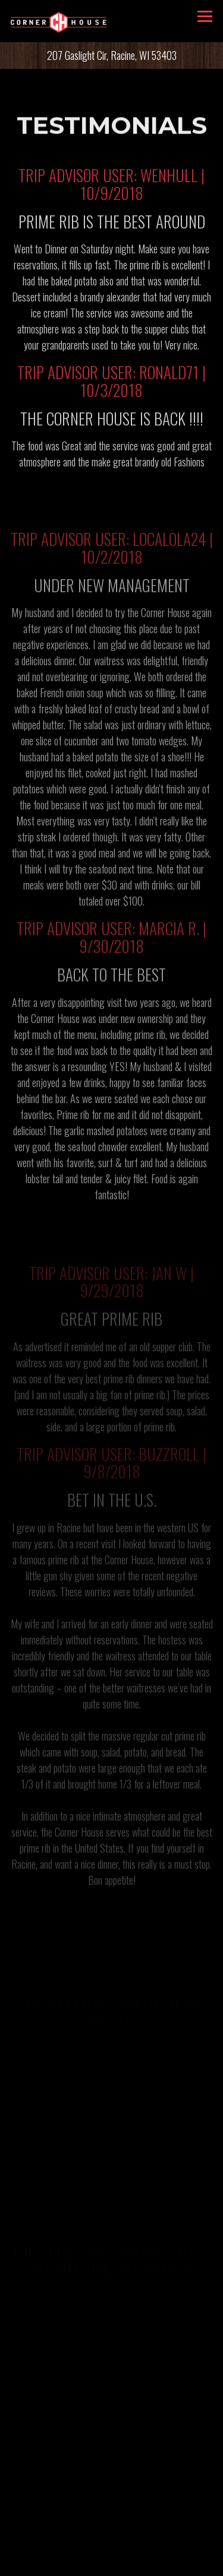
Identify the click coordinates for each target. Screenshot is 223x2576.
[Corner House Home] (59, 21)
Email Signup (112, 2562)
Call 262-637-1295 (111, 2535)
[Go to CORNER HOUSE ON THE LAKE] (111, 55)
